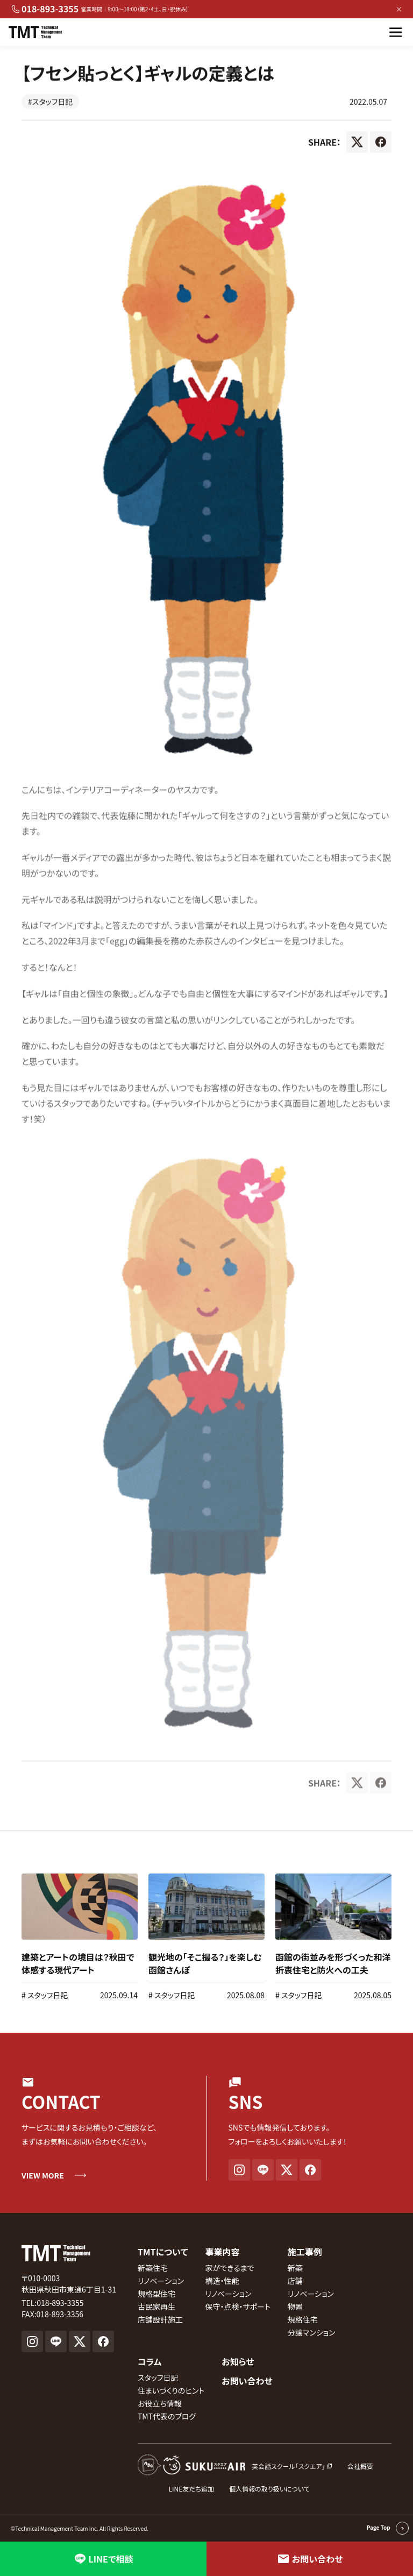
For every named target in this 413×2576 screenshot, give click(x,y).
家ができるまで (229, 2267)
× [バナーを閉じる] (399, 8)
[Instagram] (239, 2170)
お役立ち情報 (160, 2403)
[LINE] (263, 2170)
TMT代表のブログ (167, 2416)
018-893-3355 (45, 9)
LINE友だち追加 (192, 2489)
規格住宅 (303, 2319)
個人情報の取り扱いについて (269, 2489)
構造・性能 (222, 2280)
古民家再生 (156, 2306)
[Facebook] (380, 145)
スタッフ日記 (47, 1995)
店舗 (295, 2280)
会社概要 (360, 2466)
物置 (295, 2306)
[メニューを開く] (395, 32)
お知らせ (238, 2361)
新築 (295, 2267)
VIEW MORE (43, 2175)
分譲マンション (312, 2332)
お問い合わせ (247, 2380)
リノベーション (161, 2280)
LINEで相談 (103, 2558)
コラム (150, 2361)
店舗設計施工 (160, 2319)
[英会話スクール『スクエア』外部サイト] (235, 2466)
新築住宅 (153, 2267)
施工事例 (305, 2251)
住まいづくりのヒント (171, 2390)
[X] (357, 145)
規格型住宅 (156, 2293)
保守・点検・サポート (237, 2306)
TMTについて (163, 2251)
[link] (80, 1937)
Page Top (388, 2528)
